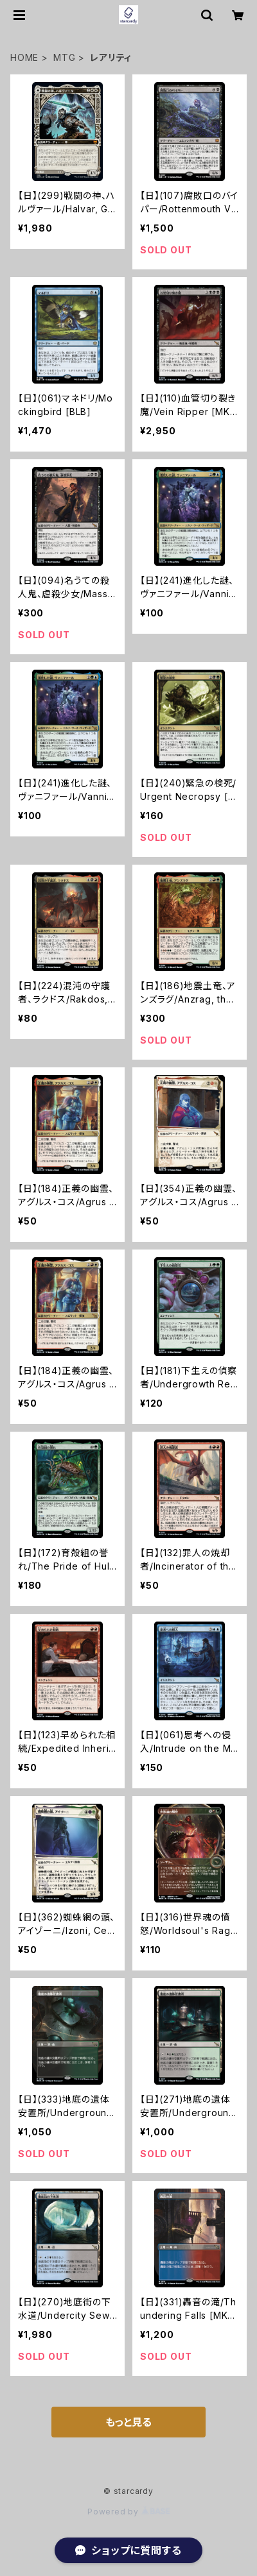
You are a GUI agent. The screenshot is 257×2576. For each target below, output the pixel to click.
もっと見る (128, 2422)
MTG (64, 57)
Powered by (128, 2511)
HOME (24, 57)
